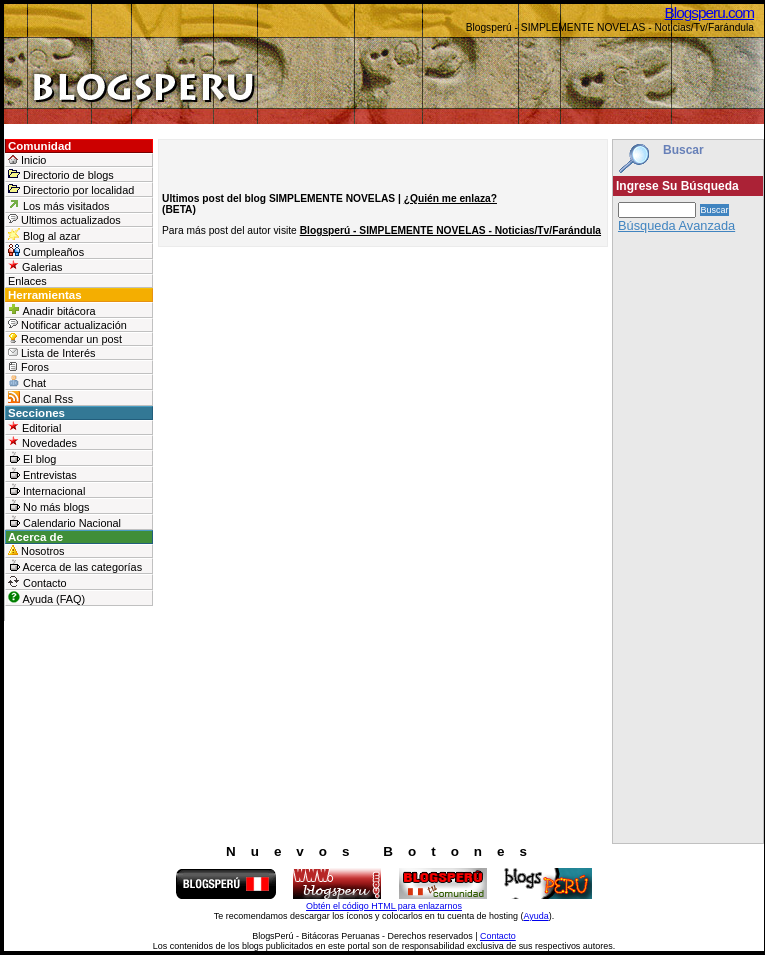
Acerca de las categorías (75, 566)
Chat (27, 382)
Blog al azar (44, 235)
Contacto (37, 582)
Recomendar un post (65, 339)
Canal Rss (40, 398)
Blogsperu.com (709, 12)
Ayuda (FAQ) (46, 598)
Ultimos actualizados (64, 220)
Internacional (46, 490)
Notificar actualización (67, 325)
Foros (28, 367)
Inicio (27, 160)
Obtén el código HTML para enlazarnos (384, 906)
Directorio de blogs (61, 174)
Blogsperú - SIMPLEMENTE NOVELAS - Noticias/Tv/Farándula (450, 230)
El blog (32, 458)
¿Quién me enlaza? (450, 198)
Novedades (42, 442)
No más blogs (49, 506)
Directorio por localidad (71, 189)
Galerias (35, 266)
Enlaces (27, 281)
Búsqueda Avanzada (676, 225)
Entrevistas (42, 474)
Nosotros (36, 551)
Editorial (34, 427)
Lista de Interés (51, 353)
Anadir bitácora (52, 310)
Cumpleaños (46, 251)
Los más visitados (58, 205)
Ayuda (535, 916)
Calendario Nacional (64, 522)
